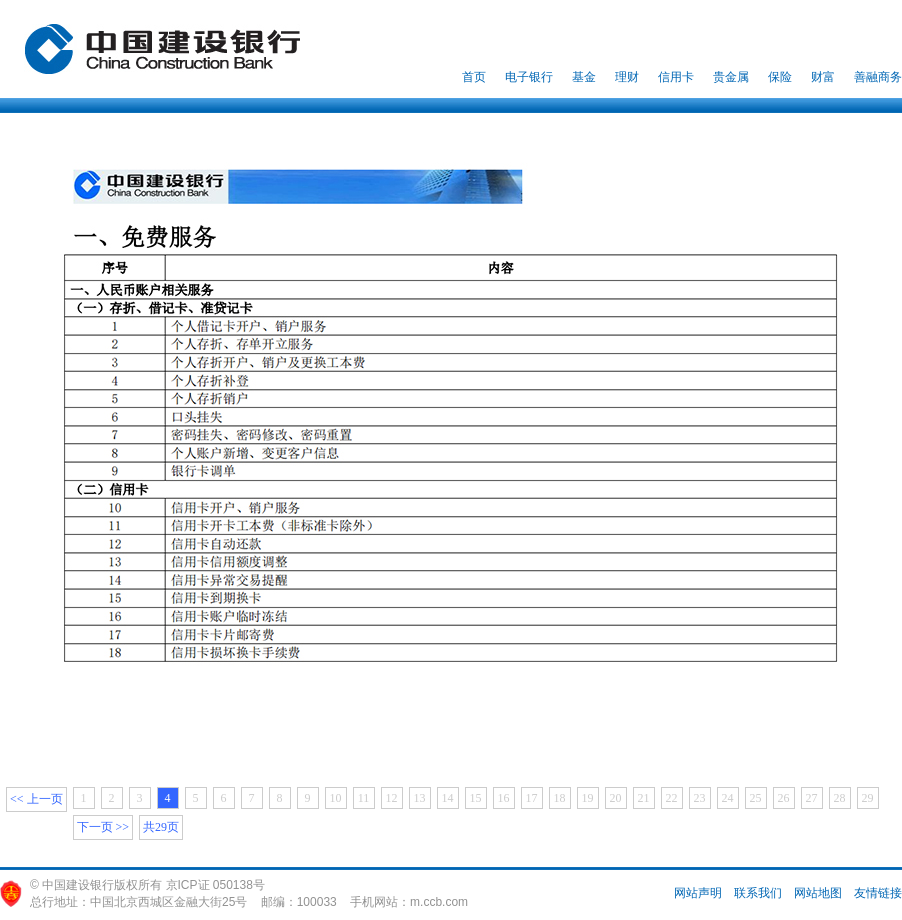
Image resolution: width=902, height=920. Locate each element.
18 (560, 798)
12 (392, 798)
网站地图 (818, 893)
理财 (627, 77)
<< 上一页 (36, 799)
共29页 (161, 827)
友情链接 (878, 893)
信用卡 (676, 77)
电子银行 (529, 77)
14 (448, 798)
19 (588, 798)
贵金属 (731, 77)
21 (644, 798)
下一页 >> (103, 827)
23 (700, 798)
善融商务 (878, 77)
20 (616, 798)
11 (364, 798)
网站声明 (698, 893)
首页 (474, 77)
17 (532, 798)
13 (420, 798)
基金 (584, 77)
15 (476, 798)
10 (336, 798)
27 (812, 798)
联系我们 (758, 893)
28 (840, 798)
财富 (823, 77)
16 (504, 798)
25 (756, 798)
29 (868, 798)
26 (784, 798)
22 (672, 798)
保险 (780, 77)
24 (728, 798)
